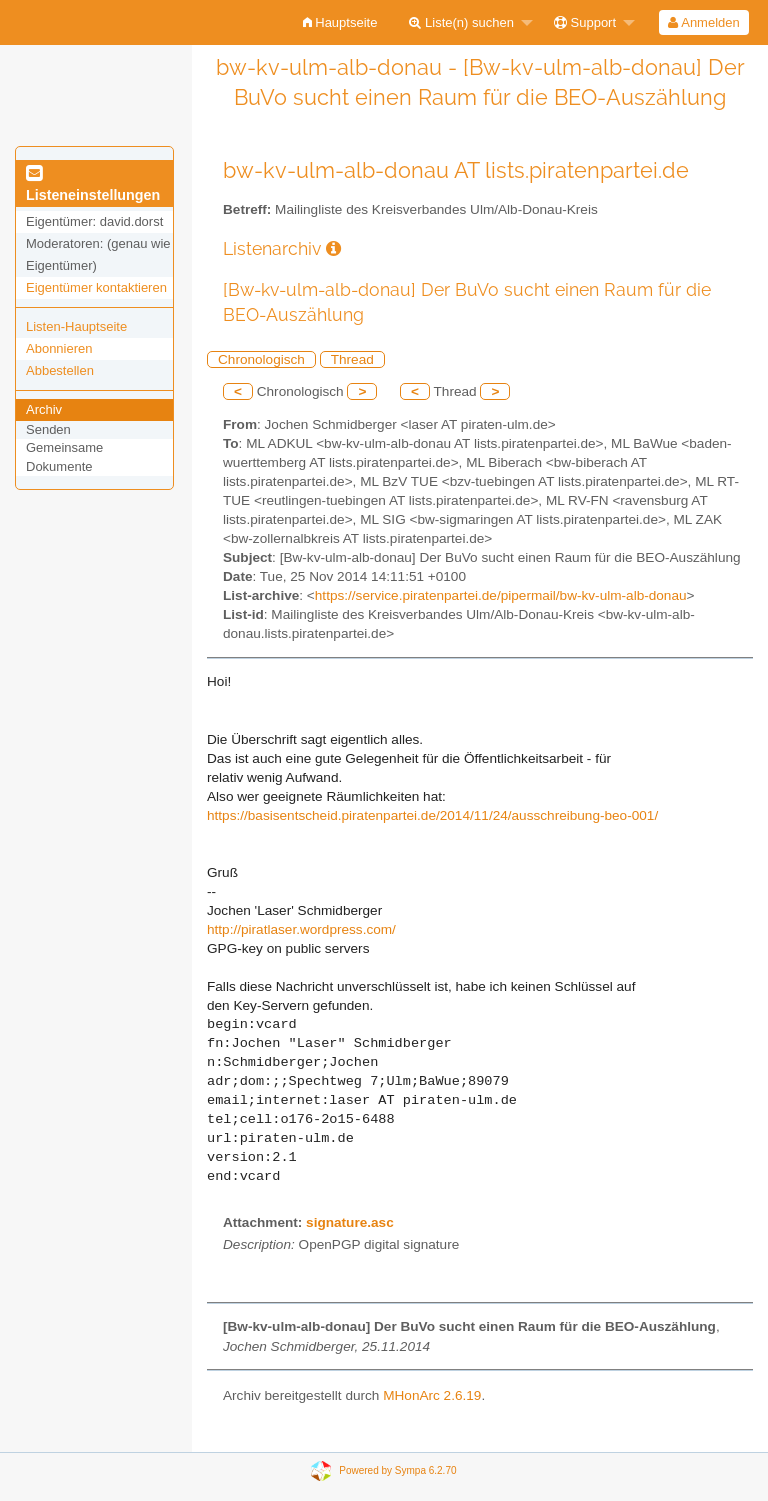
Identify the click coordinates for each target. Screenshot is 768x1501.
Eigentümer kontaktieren (96, 287)
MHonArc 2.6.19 (432, 1395)
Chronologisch (261, 359)
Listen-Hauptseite (76, 326)
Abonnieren (59, 348)
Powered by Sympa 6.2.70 (397, 1470)
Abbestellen (60, 370)
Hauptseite (340, 22)
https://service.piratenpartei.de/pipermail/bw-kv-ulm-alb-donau (501, 595)
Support (585, 22)
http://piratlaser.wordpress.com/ (301, 929)
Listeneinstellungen (93, 185)
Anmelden (703, 22)
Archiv (44, 409)
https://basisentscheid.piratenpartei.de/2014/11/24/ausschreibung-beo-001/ (432, 815)
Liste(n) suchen (461, 22)
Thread (352, 359)
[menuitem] (340, 22)
